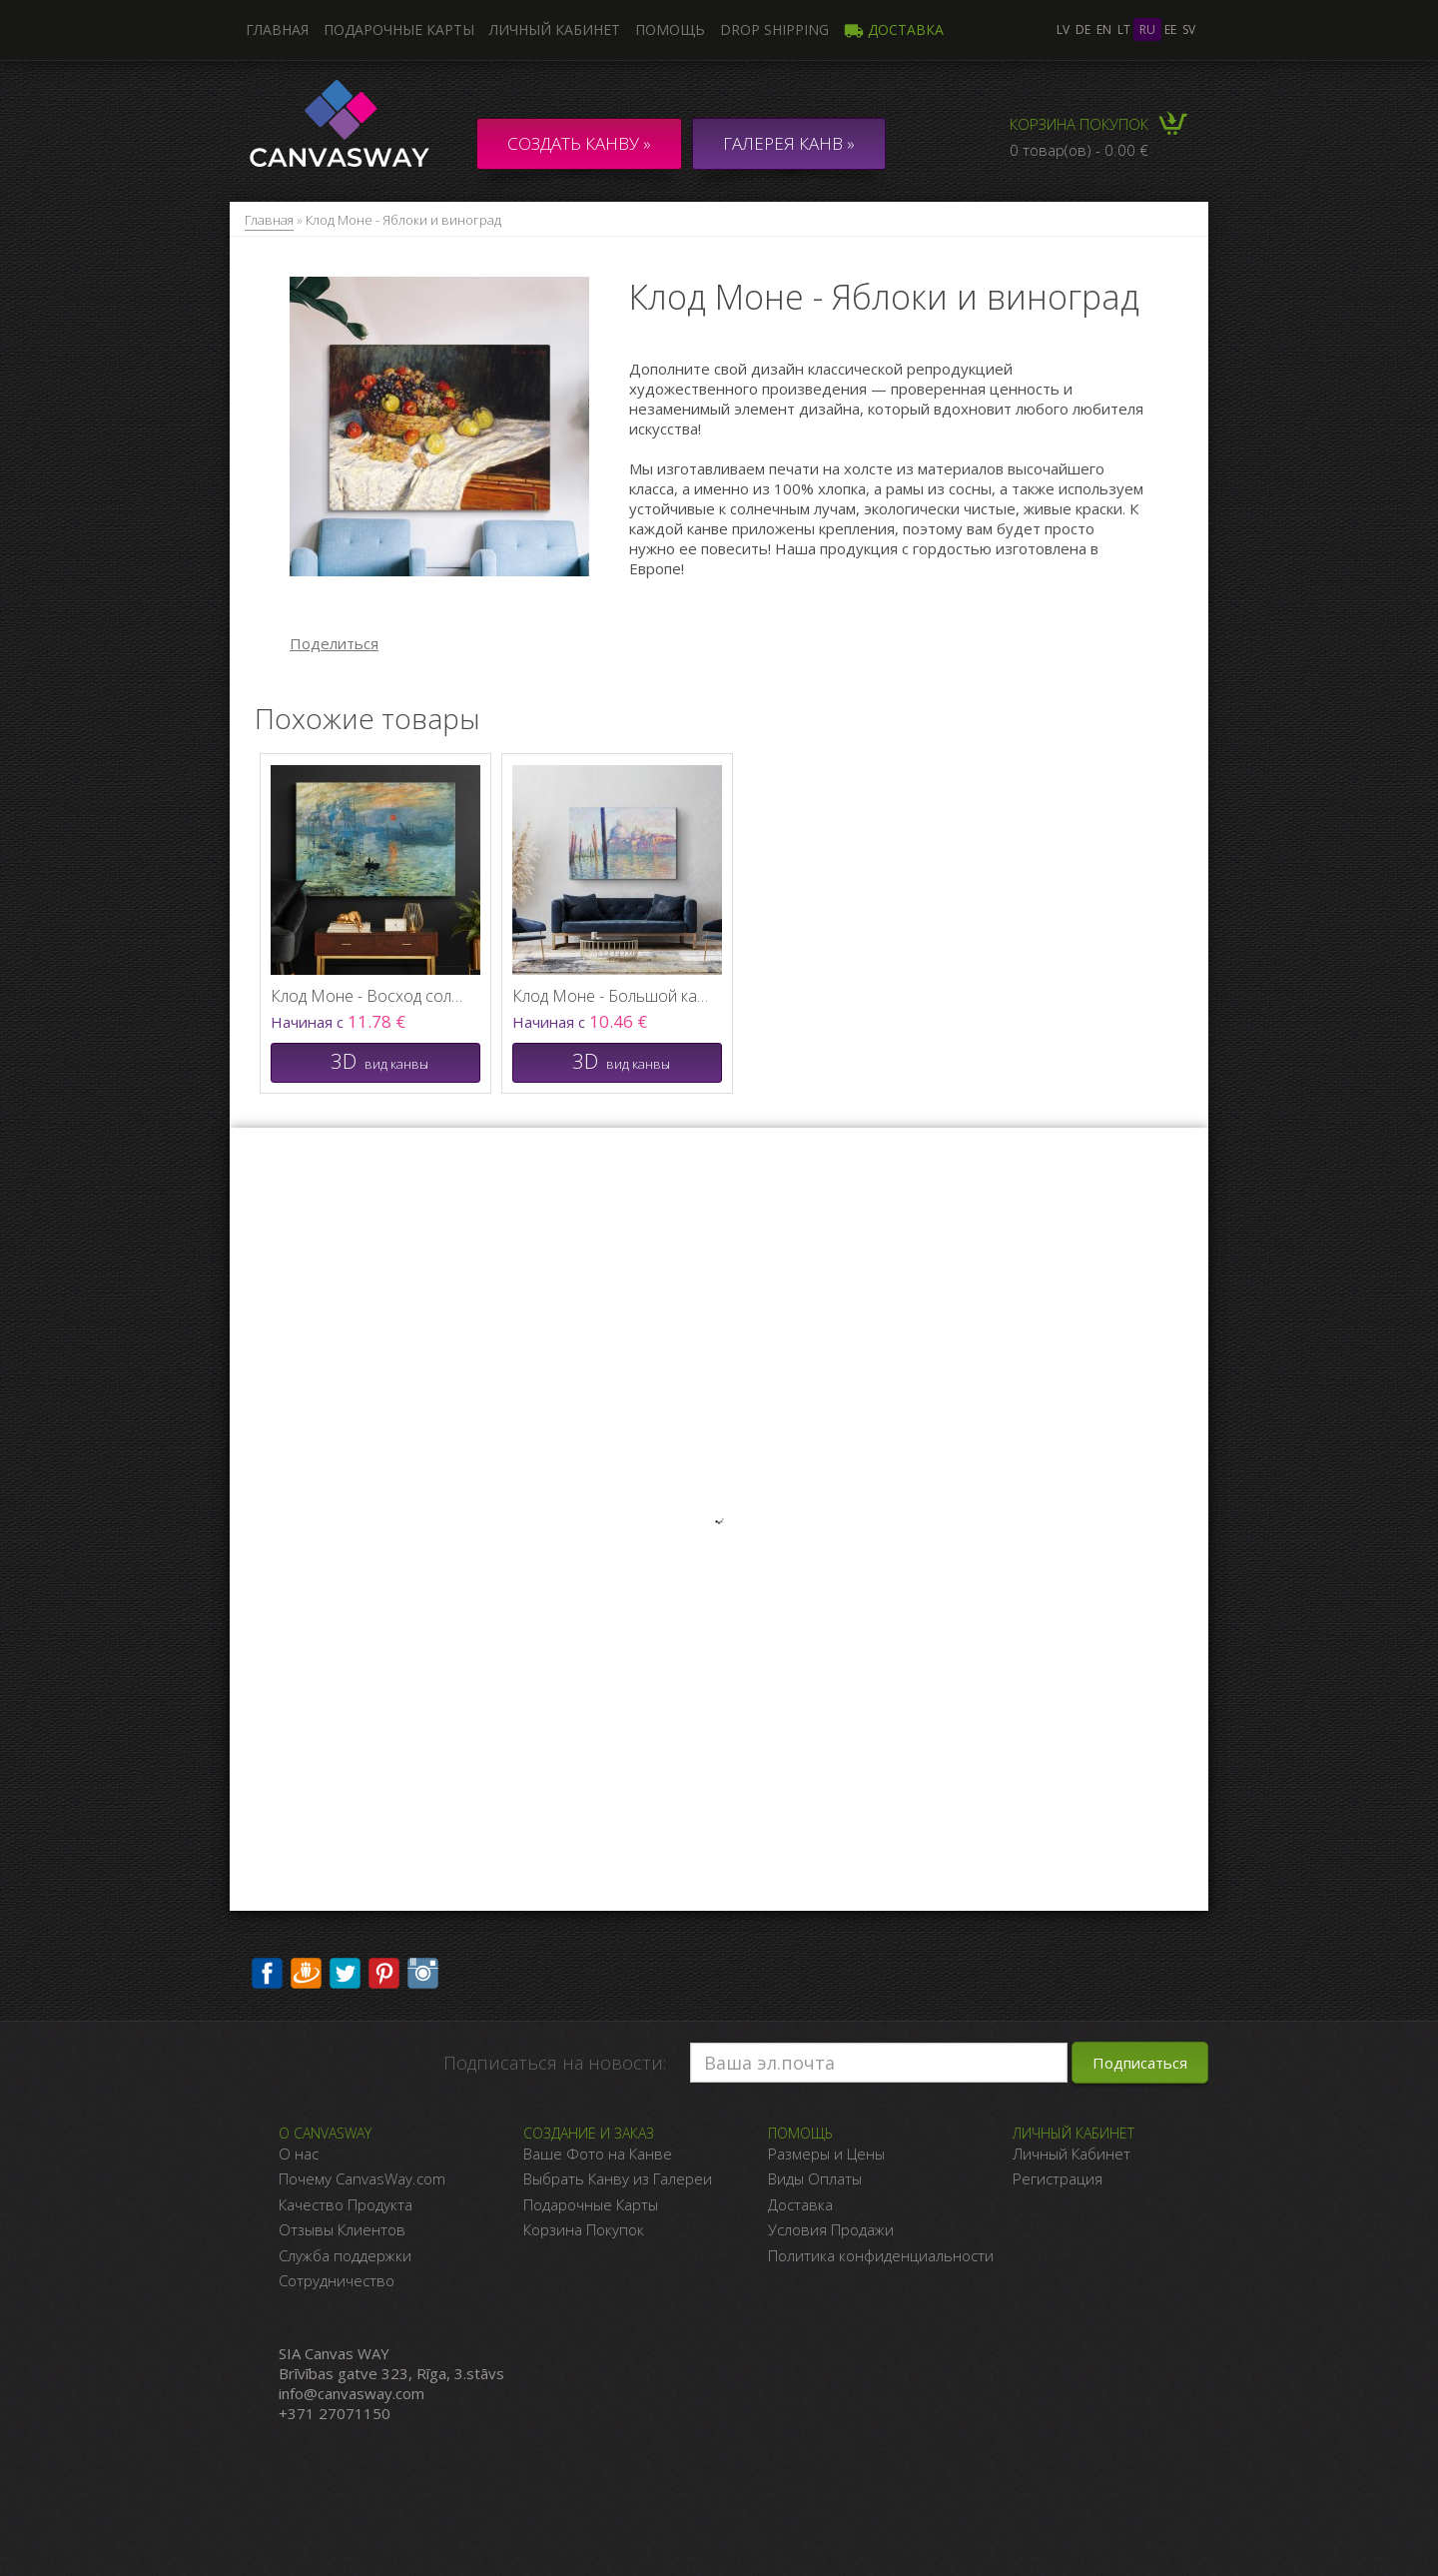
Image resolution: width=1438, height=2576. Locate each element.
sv (1188, 29)
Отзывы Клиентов (342, 2229)
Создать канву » (579, 143)
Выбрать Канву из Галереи (617, 2178)
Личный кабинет (554, 29)
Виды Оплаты (815, 2178)
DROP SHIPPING (774, 29)
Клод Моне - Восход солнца (370, 996)
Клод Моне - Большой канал (612, 996)
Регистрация (1057, 2178)
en (1103, 29)
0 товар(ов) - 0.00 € (1079, 150)
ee (1170, 29)
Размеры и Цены (826, 2153)
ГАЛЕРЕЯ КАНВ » (789, 143)
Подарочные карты (399, 29)
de (1083, 29)
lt (1123, 29)
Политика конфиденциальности (881, 2255)
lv (1063, 29)
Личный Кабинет (1071, 2153)
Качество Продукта (345, 2204)
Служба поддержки (345, 2255)
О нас (299, 2153)
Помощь (670, 29)
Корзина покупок (1079, 124)
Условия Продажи (831, 2229)
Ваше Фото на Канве (597, 2153)
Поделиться (334, 643)
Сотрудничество (336, 2280)
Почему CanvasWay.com (362, 2178)
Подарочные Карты (590, 2204)
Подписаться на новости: (554, 2063)
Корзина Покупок (583, 2229)
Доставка (894, 29)
